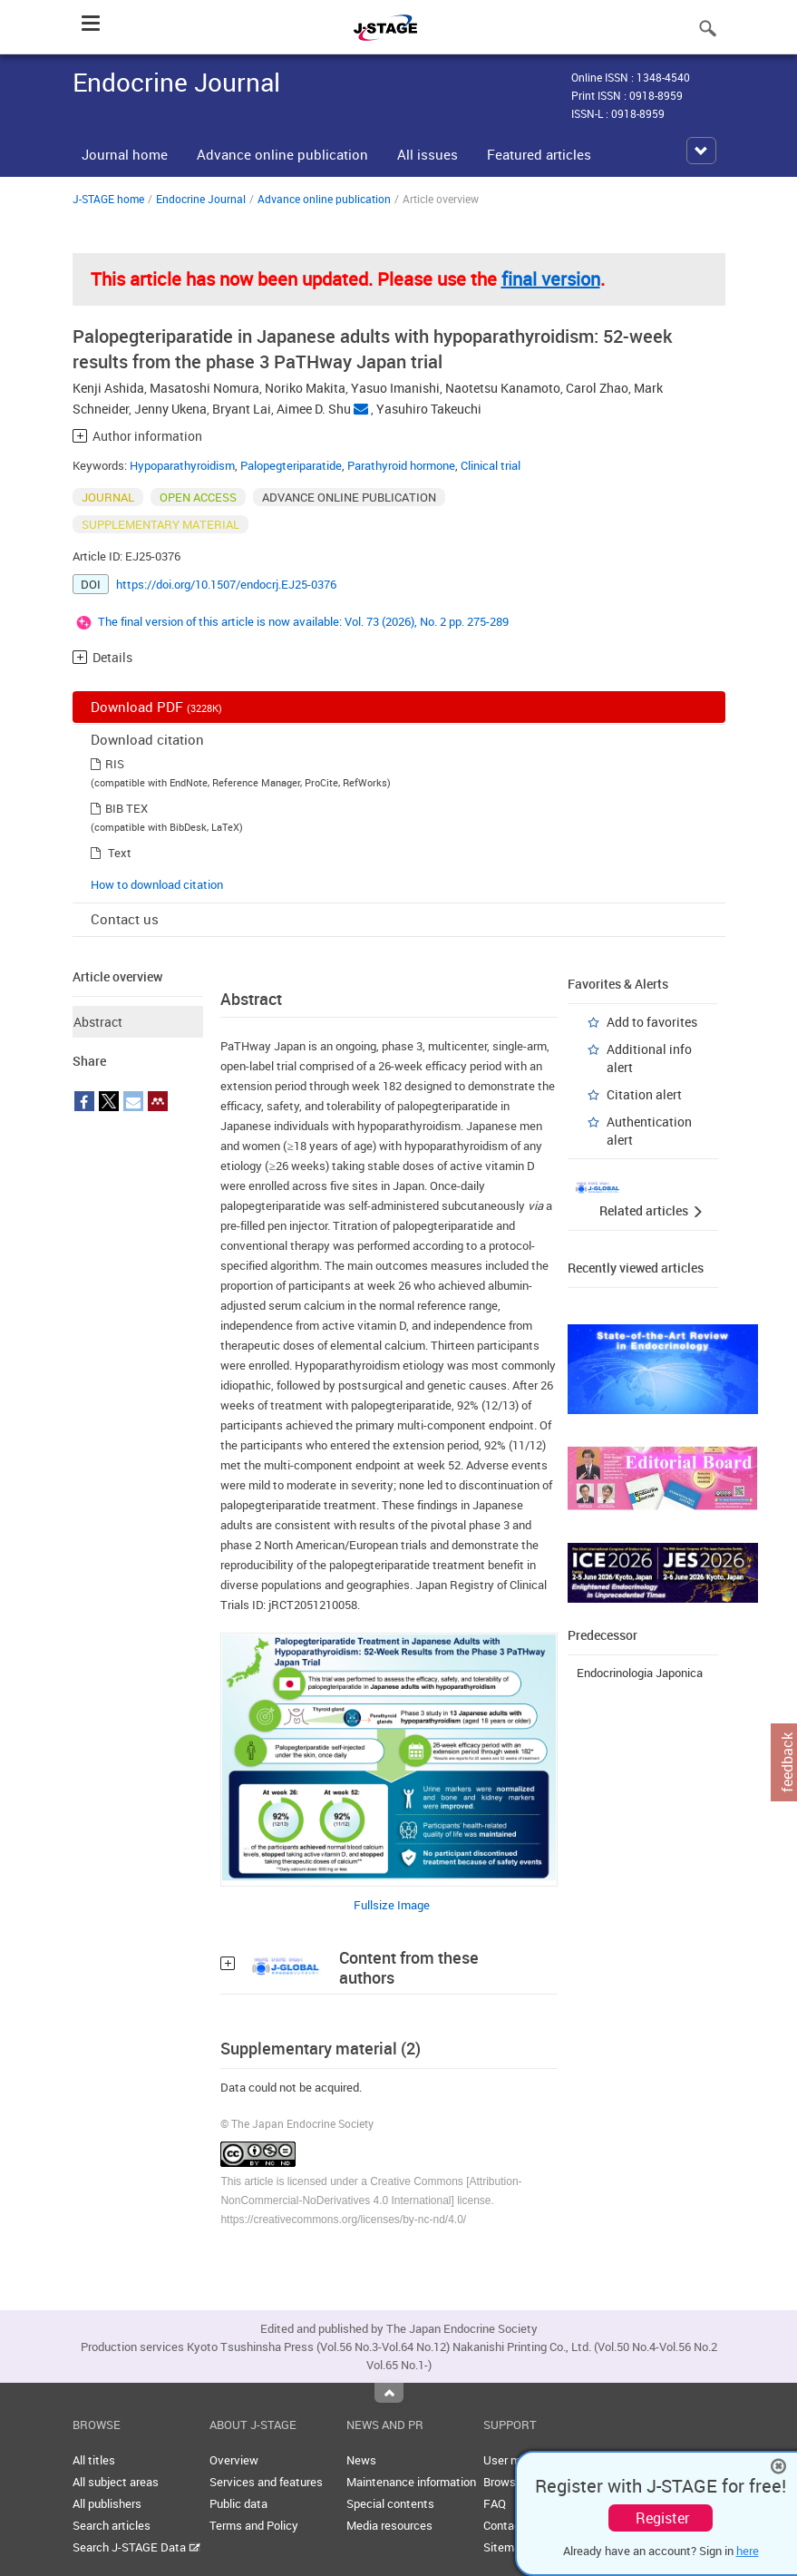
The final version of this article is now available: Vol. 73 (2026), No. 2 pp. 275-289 (303, 621)
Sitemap (505, 2547)
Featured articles (539, 154)
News (361, 2460)
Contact (504, 2525)
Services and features (266, 2482)
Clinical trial (490, 465)
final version (550, 279)
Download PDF (156, 707)
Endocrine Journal (201, 198)
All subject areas (116, 2482)
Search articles (112, 2525)
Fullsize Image (392, 1905)
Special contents (390, 2503)
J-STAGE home (108, 198)
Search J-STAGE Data (136, 2547)
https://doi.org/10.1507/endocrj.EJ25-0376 (226, 584)
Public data (238, 2503)
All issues (427, 154)
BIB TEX (126, 808)
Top (388, 2393)
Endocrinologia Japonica (640, 1672)
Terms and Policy (253, 2525)
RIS (114, 764)
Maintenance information (411, 2482)
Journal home (125, 154)
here (747, 2550)
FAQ (494, 2503)
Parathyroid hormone (401, 465)
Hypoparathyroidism (182, 465)
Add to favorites (652, 1021)
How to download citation (157, 884)
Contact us (125, 919)
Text (119, 852)
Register (662, 2518)
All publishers (107, 2503)
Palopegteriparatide (291, 465)
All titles (94, 2460)
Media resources (389, 2525)
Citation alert (644, 1094)
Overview (233, 2460)
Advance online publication (282, 154)
